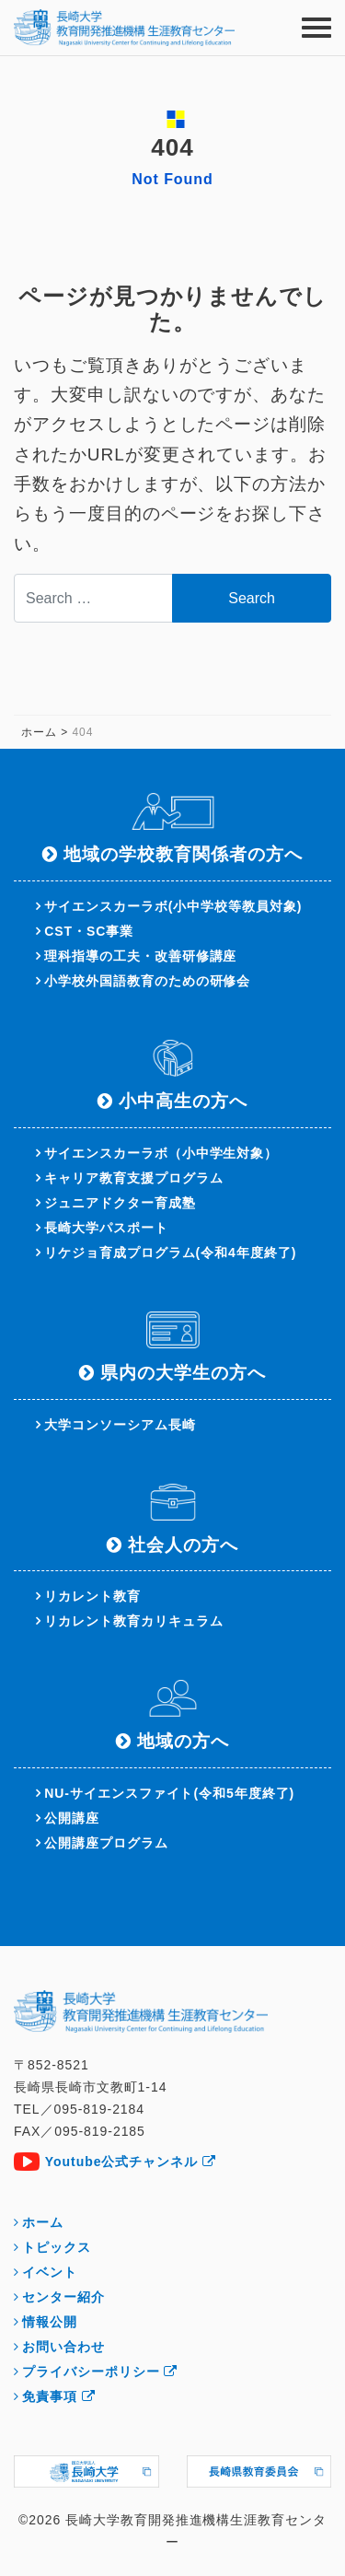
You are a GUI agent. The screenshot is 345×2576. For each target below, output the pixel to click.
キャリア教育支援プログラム (133, 1178)
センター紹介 (63, 2297)
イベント (49, 2272)
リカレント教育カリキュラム (133, 1621)
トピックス (56, 2247)
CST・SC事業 (88, 931)
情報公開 (49, 2321)
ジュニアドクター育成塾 (119, 1202)
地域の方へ (183, 1741)
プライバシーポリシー (100, 2371)
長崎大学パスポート (106, 1227)
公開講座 (71, 1818)
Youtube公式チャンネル (130, 2161)
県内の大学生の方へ (183, 1372)
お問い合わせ (63, 2346)
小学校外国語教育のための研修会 (147, 980)
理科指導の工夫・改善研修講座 (140, 956)
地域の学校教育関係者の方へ (182, 854)
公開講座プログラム (106, 1843)
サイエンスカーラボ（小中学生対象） (161, 1153)
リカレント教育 (92, 1596)
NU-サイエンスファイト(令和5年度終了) (169, 1793)
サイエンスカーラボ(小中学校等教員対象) (173, 906)
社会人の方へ (183, 1545)
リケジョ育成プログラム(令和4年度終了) (170, 1252)
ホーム (42, 2222)
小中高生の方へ (183, 1101)
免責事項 (59, 2396)
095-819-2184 (98, 2109)
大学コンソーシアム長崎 (119, 1424)
